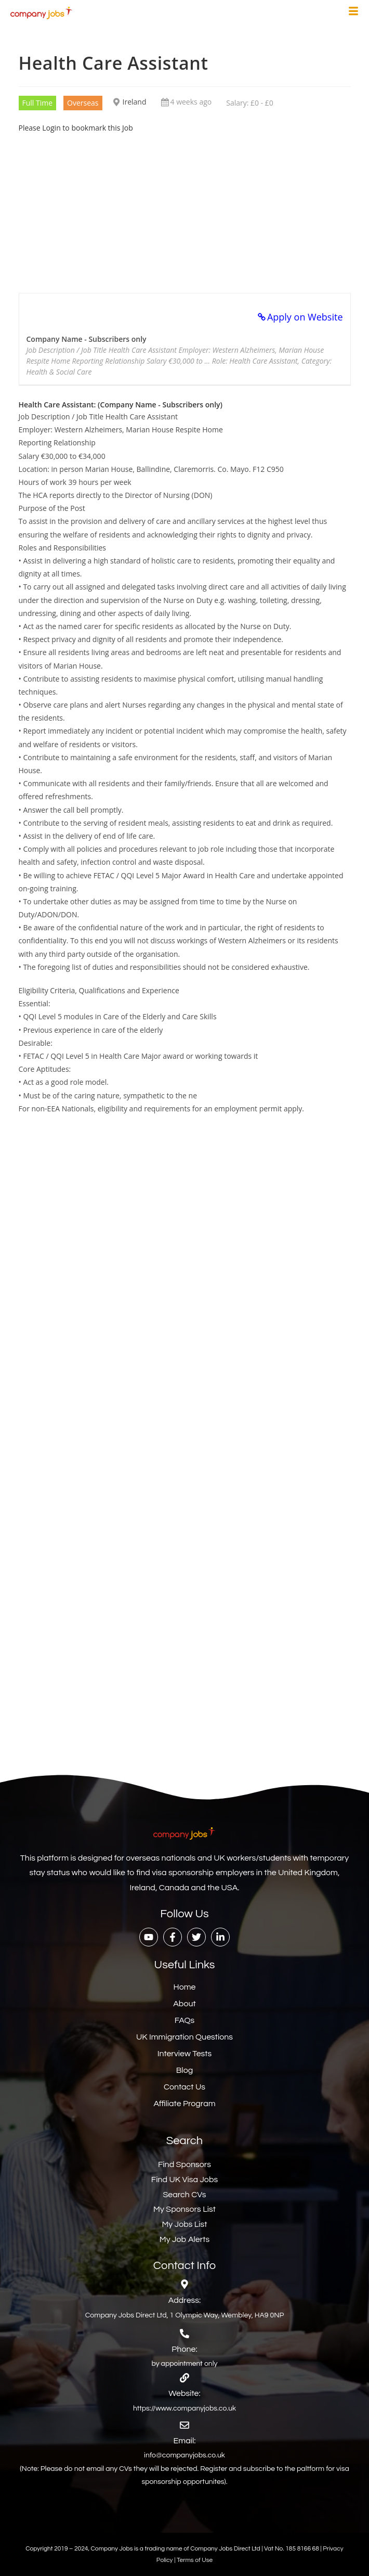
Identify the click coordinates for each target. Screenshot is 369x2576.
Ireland (135, 102)
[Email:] (184, 2425)
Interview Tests (184, 2053)
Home (185, 1987)
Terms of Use (195, 2560)
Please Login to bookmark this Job (76, 128)
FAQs (185, 2020)
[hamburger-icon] (353, 12)
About (184, 2004)
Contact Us (184, 2087)
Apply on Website (305, 317)
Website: (184, 2393)
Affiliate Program (184, 2103)
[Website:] (184, 2377)
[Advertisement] (185, 207)
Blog (184, 2070)
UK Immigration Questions (184, 2037)
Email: (185, 2441)
